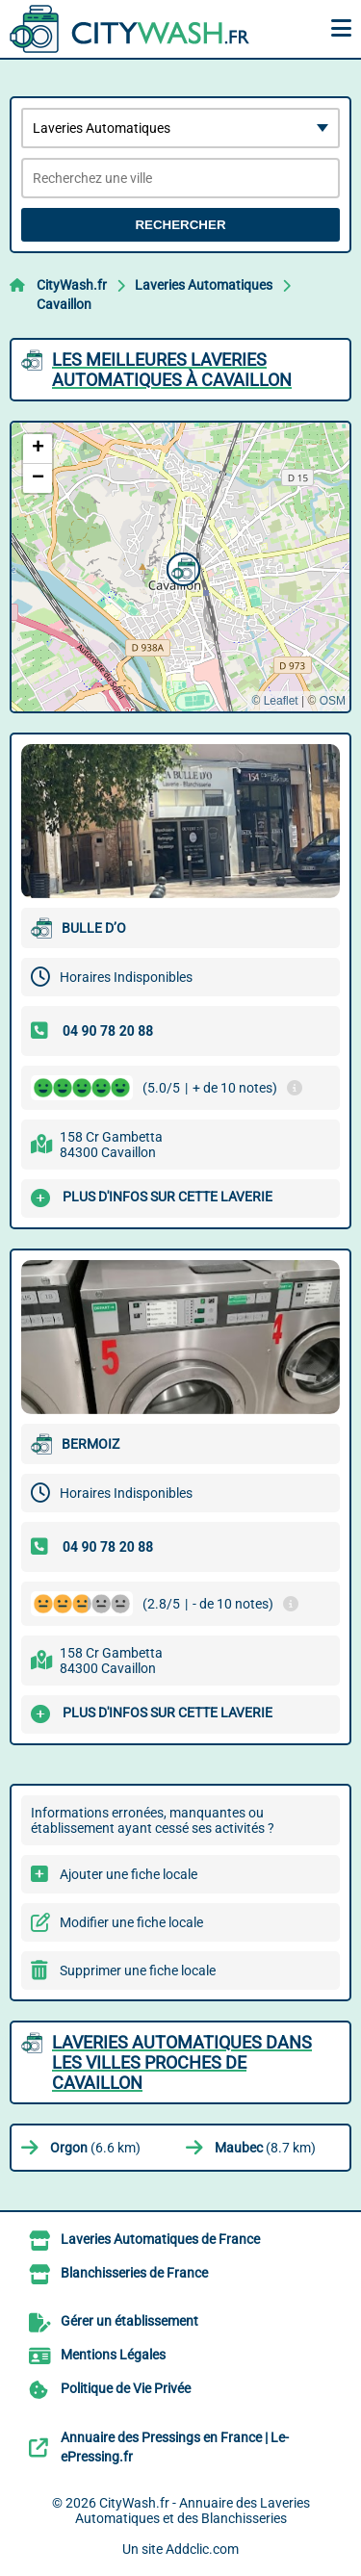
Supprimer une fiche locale (138, 1970)
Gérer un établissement (129, 2321)
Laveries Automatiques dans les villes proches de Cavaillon (182, 2062)
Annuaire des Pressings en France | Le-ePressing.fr (175, 2447)
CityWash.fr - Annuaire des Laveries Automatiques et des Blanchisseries (192, 2510)
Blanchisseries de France (134, 2272)
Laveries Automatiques (203, 285)
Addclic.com (202, 2549)
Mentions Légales (113, 2354)
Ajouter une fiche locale (128, 1874)
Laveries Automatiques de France (160, 2239)
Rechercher (180, 225)
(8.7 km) (265, 2147)
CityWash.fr (72, 285)
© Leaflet (274, 701)
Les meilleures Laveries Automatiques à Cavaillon (172, 369)
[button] (181, 567)
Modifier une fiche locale (131, 1922)
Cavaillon (64, 304)
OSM (333, 701)
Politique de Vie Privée (126, 2388)
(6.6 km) (95, 2147)
